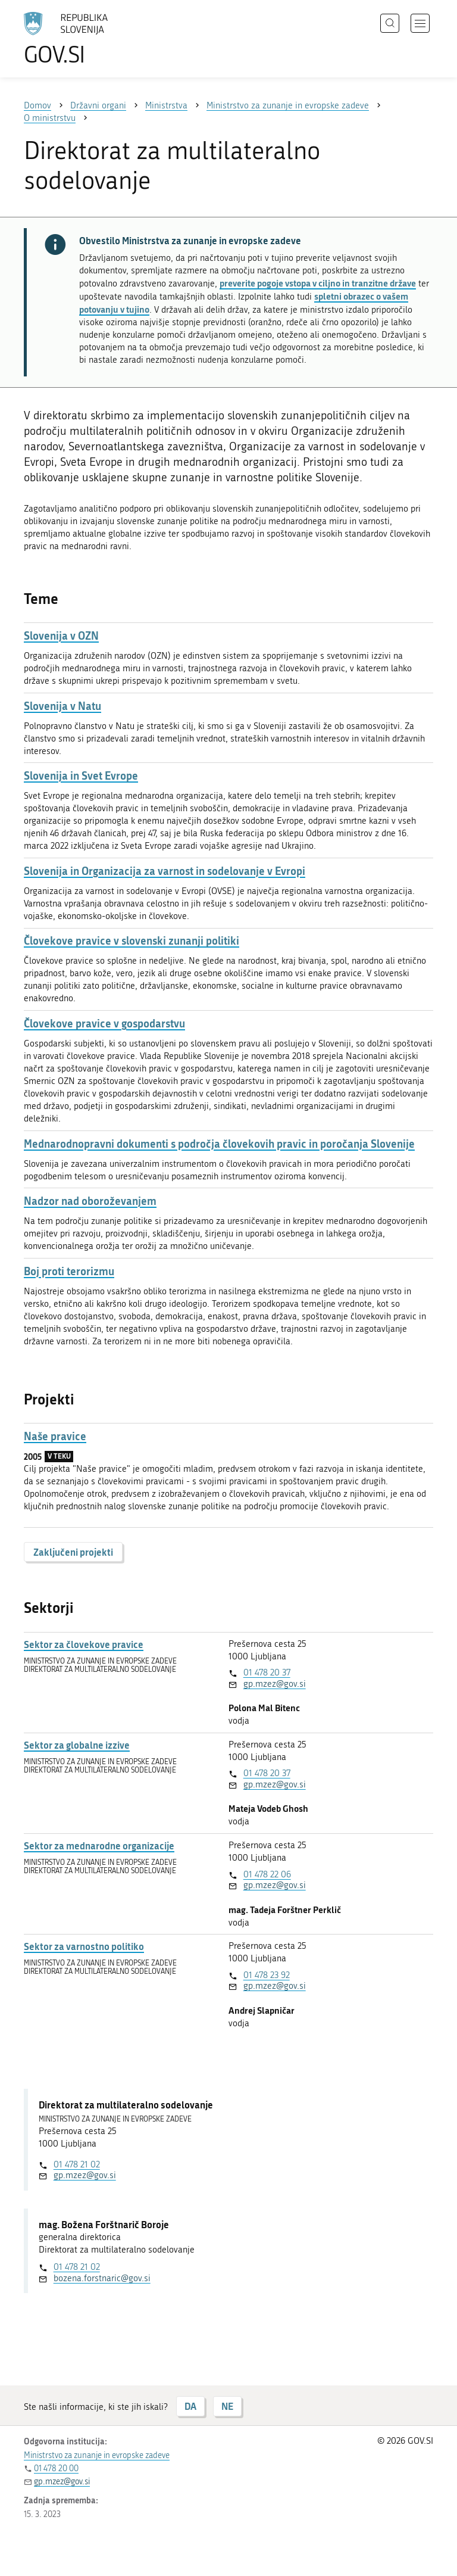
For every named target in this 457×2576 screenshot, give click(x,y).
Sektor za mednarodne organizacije (99, 1845)
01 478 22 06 (267, 1874)
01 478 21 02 (77, 2164)
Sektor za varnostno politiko (84, 1946)
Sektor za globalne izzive (77, 1745)
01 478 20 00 (56, 2468)
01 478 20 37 (266, 1672)
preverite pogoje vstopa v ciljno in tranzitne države (318, 282)
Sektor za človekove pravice (83, 1644)
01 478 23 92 (266, 1975)
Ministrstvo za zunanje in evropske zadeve (97, 2455)
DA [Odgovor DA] (190, 2406)
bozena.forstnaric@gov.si (102, 2278)
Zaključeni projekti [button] (73, 1552)
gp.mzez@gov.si (274, 1683)
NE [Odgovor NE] (227, 2406)
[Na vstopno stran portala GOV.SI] (83, 39)
